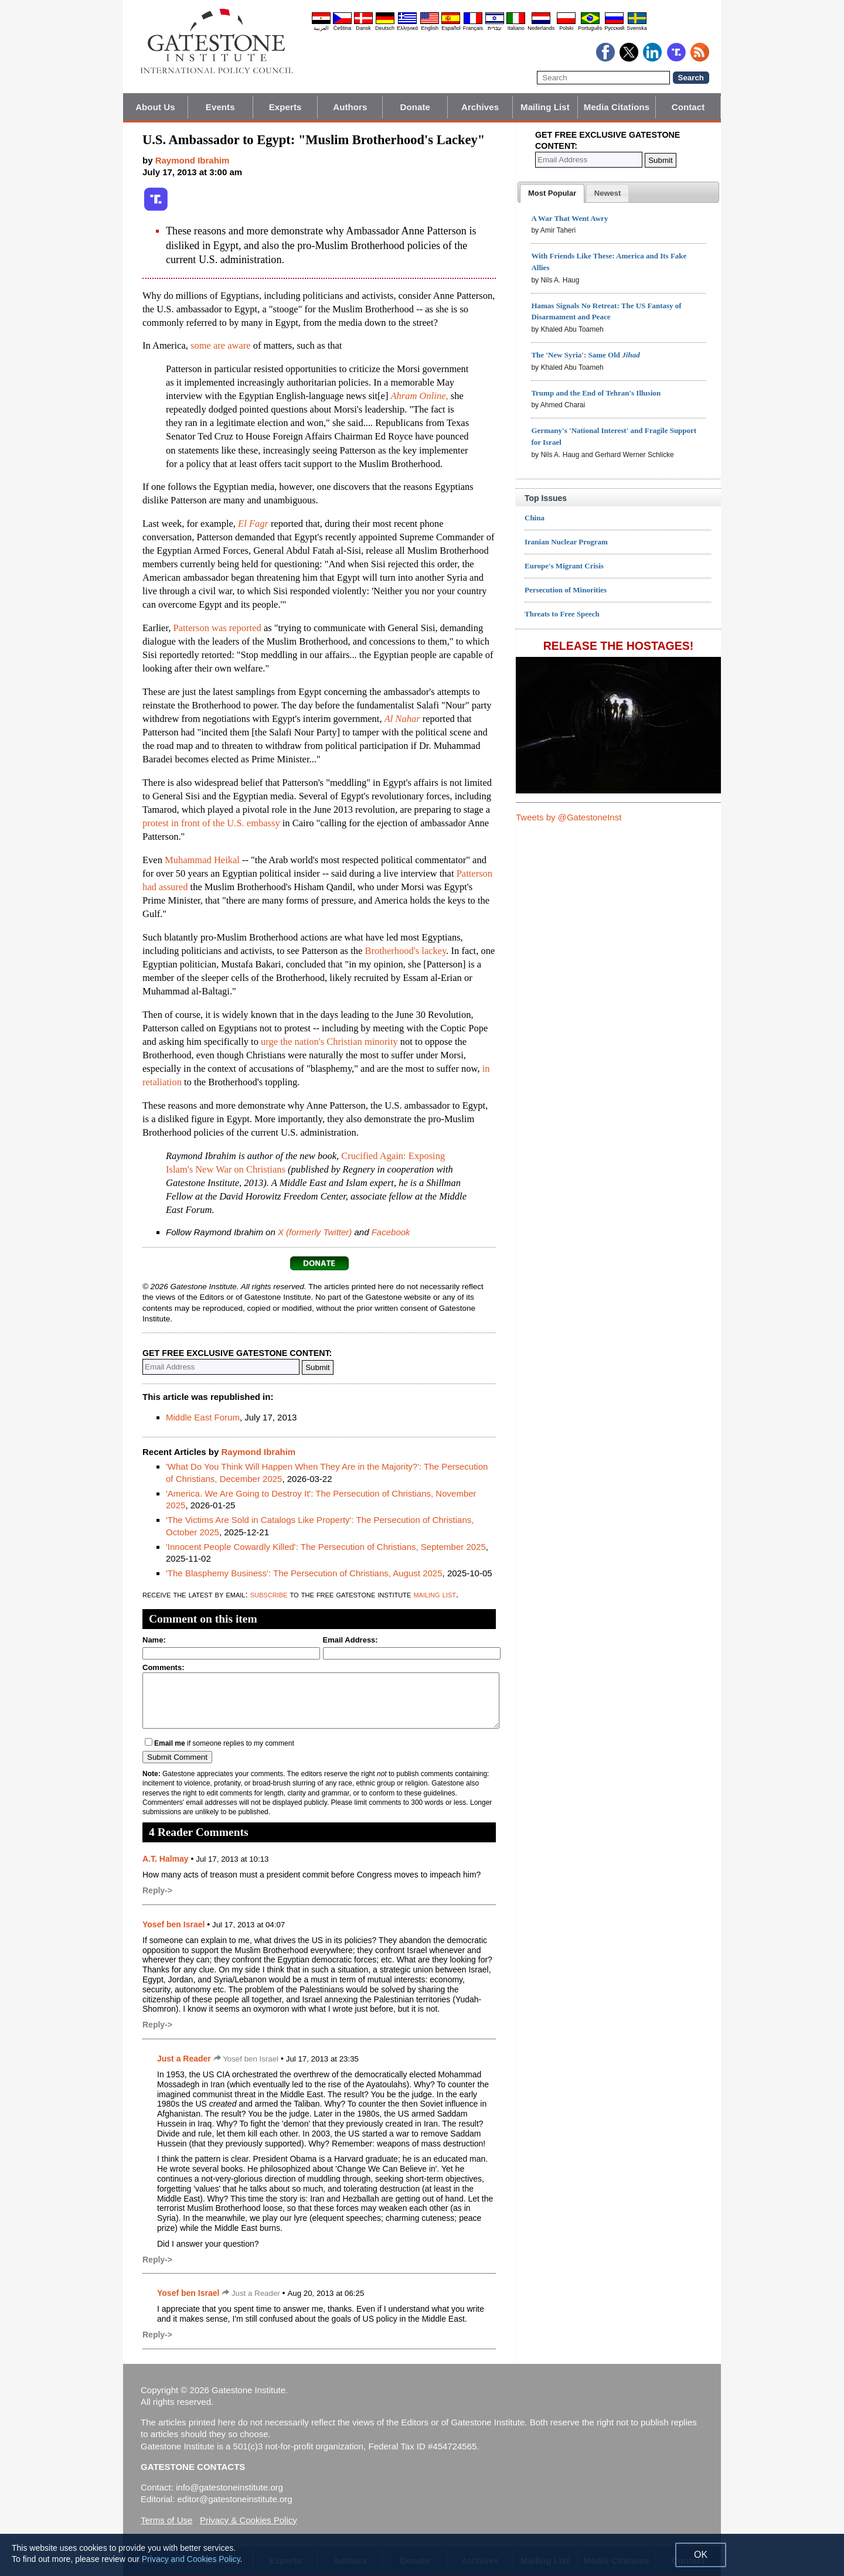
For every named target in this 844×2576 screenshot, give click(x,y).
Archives (480, 107)
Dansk (363, 28)
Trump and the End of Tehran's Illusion (596, 393)
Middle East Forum (203, 1417)
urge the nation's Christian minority (329, 1041)
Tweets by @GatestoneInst (568, 817)
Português (590, 28)
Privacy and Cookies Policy (191, 2559)
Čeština (342, 28)
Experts (285, 107)
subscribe (269, 1594)
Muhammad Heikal (202, 860)
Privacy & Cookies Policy (248, 2520)
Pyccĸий (614, 28)
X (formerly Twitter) (315, 1232)
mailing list (434, 1594)
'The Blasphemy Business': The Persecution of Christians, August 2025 (304, 1573)
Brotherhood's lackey (405, 950)
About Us (155, 107)
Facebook (391, 1232)
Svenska (637, 28)
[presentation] (552, 193)
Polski (566, 28)
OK (700, 2555)
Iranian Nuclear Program (566, 541)
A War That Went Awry (569, 218)
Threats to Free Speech (562, 613)
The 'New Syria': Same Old (585, 354)
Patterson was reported (217, 627)
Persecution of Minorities (566, 589)
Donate (415, 107)
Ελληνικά (407, 28)
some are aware (220, 345)
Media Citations (616, 107)
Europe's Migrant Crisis (564, 565)
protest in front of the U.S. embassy (211, 823)
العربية (321, 28)
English (429, 28)
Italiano (516, 28)
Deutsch (384, 28)
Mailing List (545, 107)
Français (473, 28)
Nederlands (541, 28)
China (534, 517)
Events (220, 107)
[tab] (552, 193)
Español (451, 28)
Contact (688, 107)
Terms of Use (166, 2520)
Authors (350, 107)
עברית (495, 28)
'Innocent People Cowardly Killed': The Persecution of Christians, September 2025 (326, 1547)
